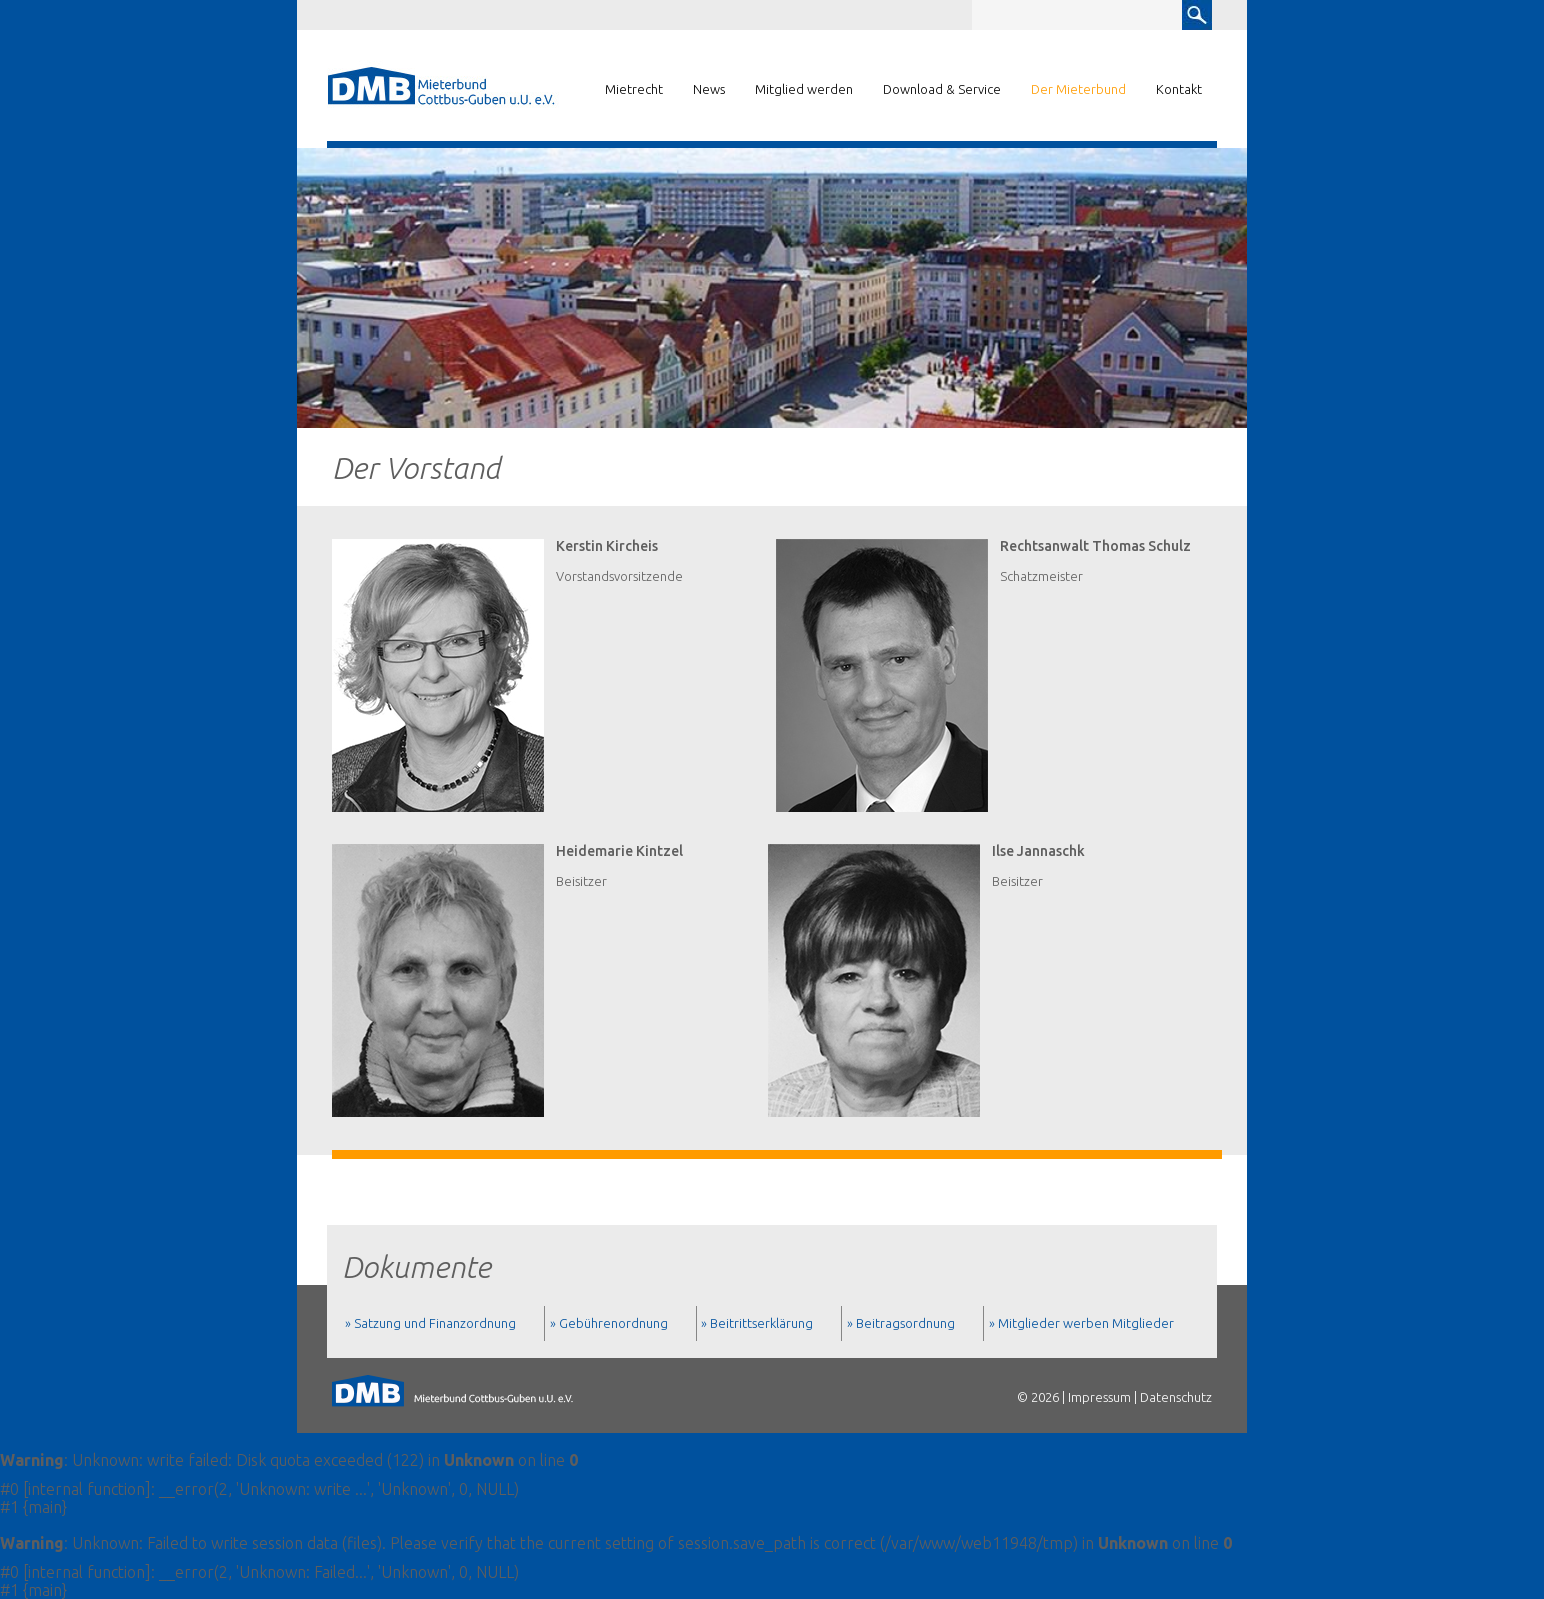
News (709, 89)
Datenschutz (1176, 1397)
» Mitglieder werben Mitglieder (1081, 1323)
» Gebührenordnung (609, 1323)
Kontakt (1179, 89)
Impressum (1099, 1397)
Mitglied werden (804, 89)
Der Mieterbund (1078, 89)
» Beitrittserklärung (757, 1323)
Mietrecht (634, 89)
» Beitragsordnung (901, 1323)
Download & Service (942, 89)
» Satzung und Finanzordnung (430, 1323)
